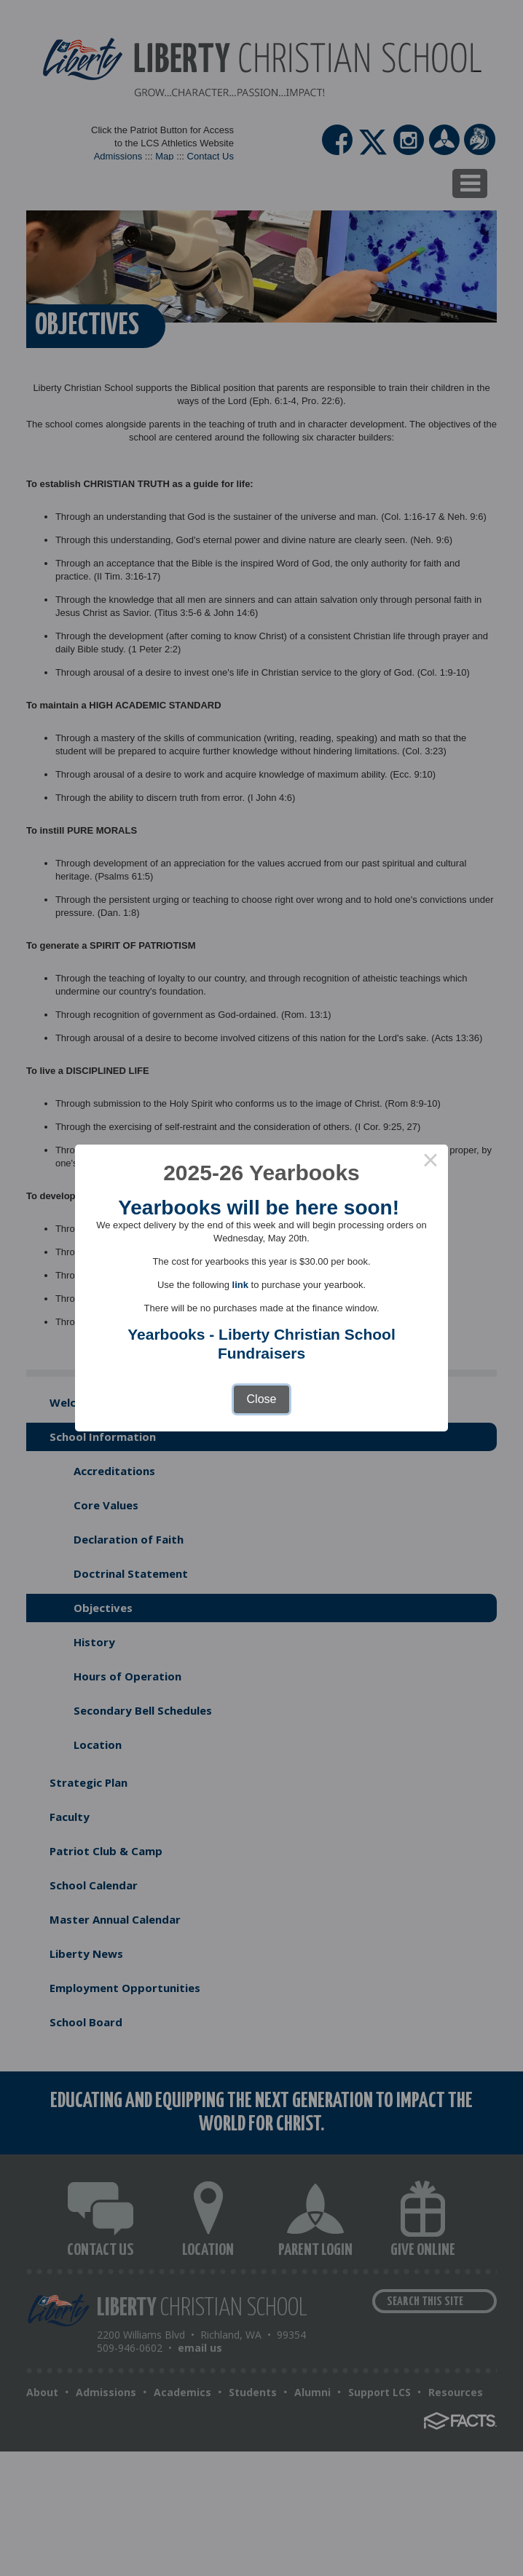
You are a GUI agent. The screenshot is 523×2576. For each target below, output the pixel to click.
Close (262, 1399)
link (240, 1284)
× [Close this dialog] (430, 1162)
